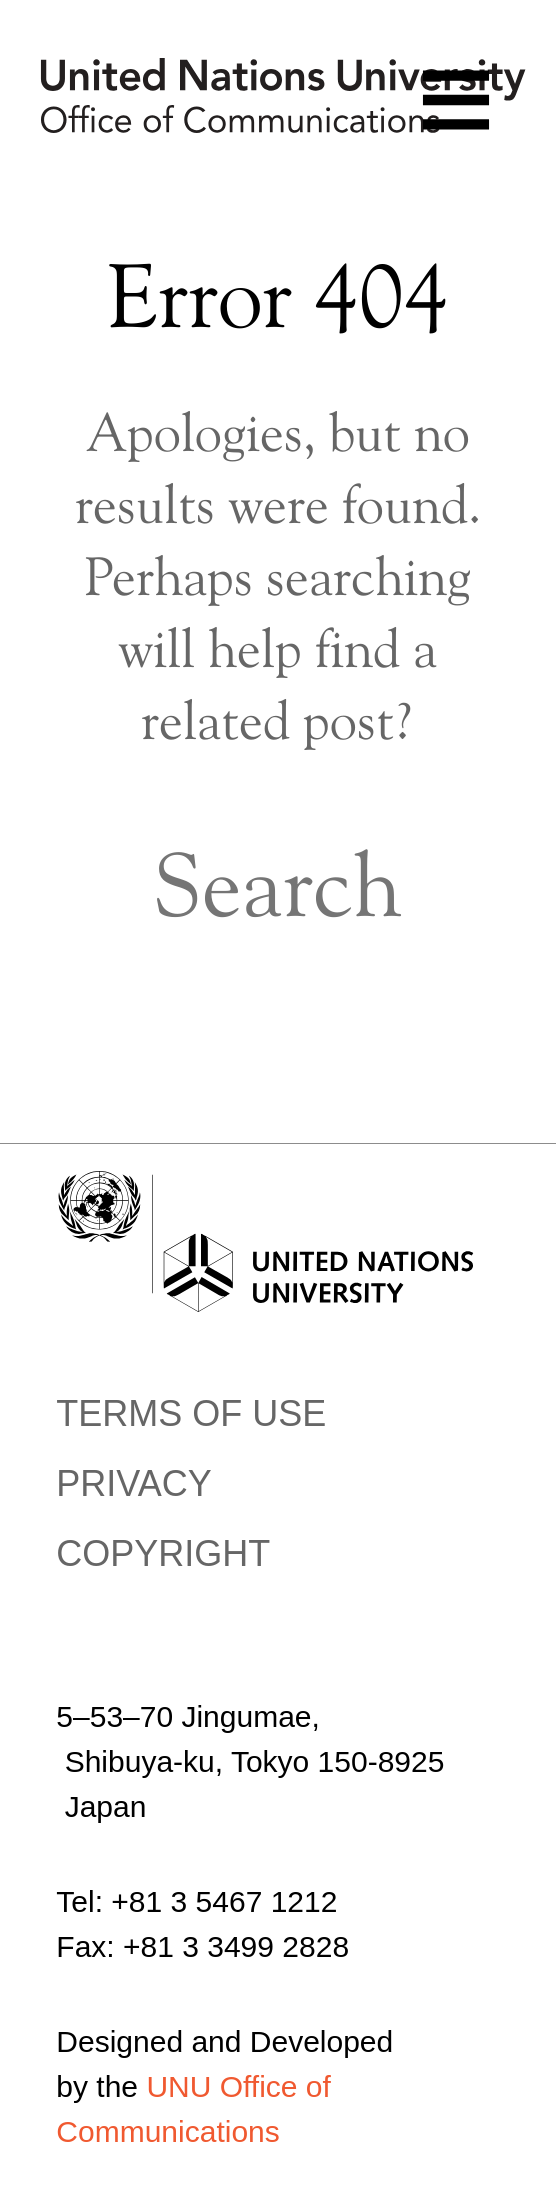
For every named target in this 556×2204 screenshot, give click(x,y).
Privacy (133, 1483)
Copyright (163, 1553)
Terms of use (191, 1413)
